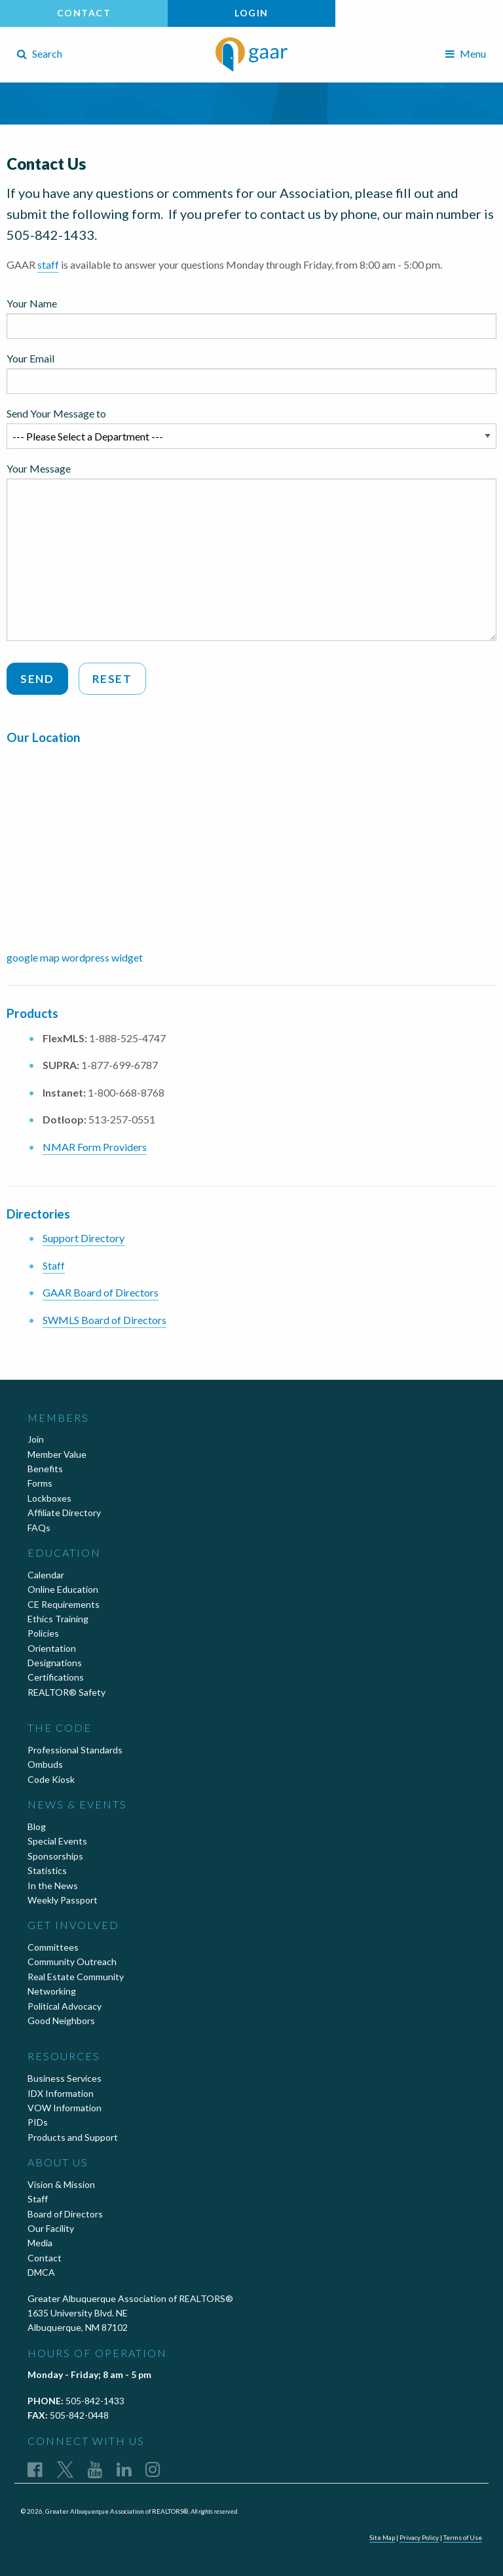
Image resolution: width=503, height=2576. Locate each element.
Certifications (56, 1677)
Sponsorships (55, 1856)
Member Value (57, 1454)
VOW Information (65, 2107)
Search (39, 53)
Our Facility (51, 2228)
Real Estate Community (76, 1976)
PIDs (38, 2122)
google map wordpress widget (75, 957)
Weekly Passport (63, 1899)
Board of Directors (65, 2213)
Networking (52, 1991)
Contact (84, 12)
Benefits (45, 1468)
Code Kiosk (51, 1779)
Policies (43, 1633)
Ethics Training (58, 1618)
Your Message (251, 551)
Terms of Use (462, 2537)
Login (251, 12)
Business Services (65, 2078)
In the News (53, 1885)
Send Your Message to (251, 428)
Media (40, 2242)
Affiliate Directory (64, 1512)
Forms (40, 1483)
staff (48, 264)
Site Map (382, 2537)
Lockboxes (49, 1498)
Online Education (63, 1589)
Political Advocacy (65, 2006)
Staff (54, 1265)
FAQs (39, 1527)
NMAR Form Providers (95, 1147)
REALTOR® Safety (66, 1692)
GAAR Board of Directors (100, 1292)
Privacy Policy (419, 2537)
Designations (55, 1662)
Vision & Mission (61, 2184)
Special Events (57, 1840)
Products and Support (73, 2137)
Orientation (52, 1648)
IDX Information (61, 2093)
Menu (465, 53)
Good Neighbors (61, 2020)
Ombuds (45, 1764)
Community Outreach (72, 1961)
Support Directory (83, 1238)
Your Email (251, 373)
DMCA (41, 2272)
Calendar (46, 1574)
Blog (37, 1826)
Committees (53, 1947)
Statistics (47, 1870)
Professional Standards (75, 1749)
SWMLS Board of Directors (104, 1320)
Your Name (251, 318)
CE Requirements (64, 1604)
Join (36, 1439)
